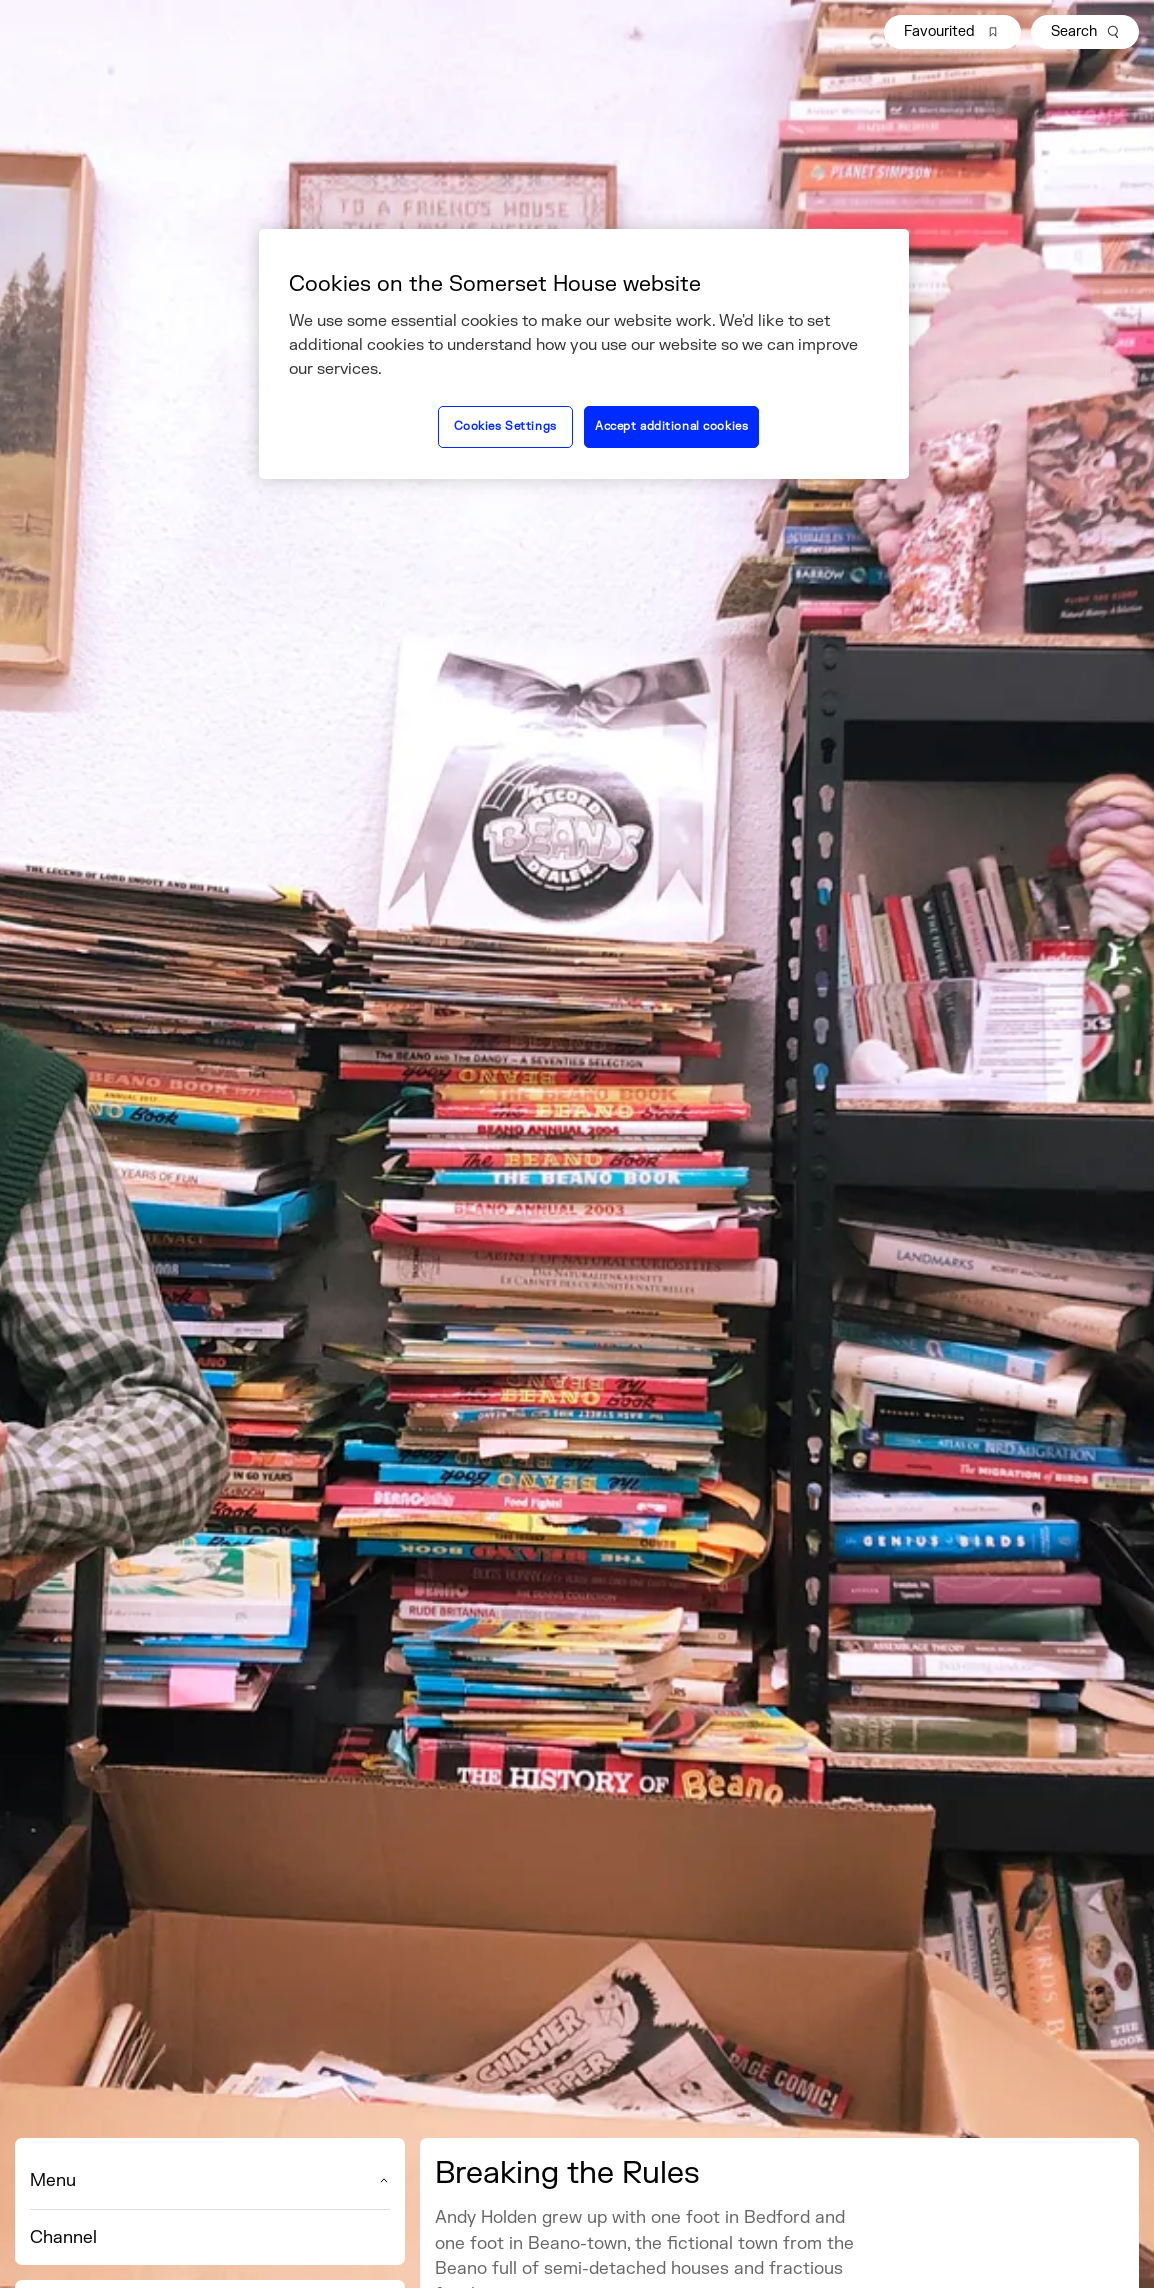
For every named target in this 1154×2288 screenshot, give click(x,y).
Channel (63, 2237)
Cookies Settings (505, 426)
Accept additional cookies (671, 426)
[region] (584, 354)
